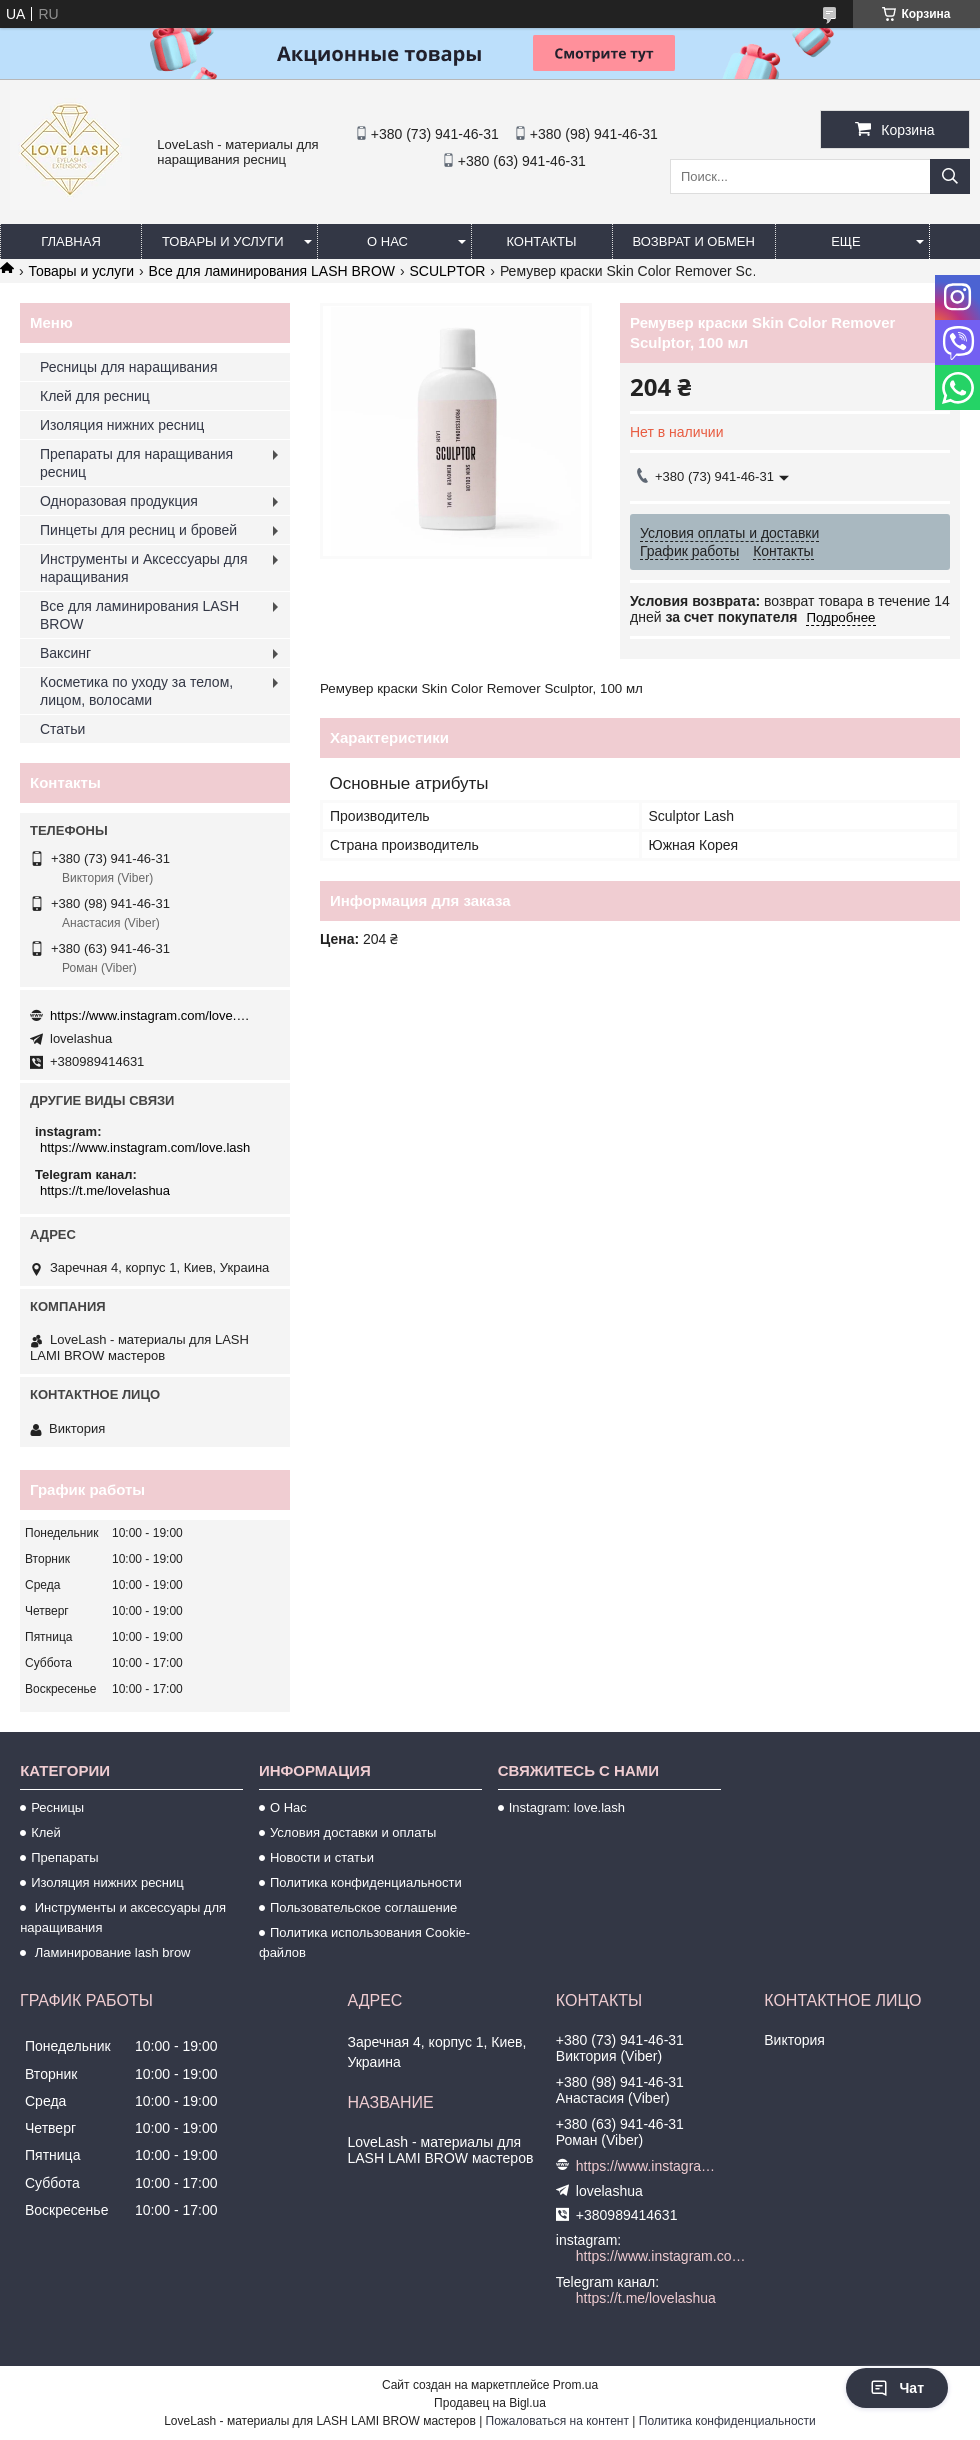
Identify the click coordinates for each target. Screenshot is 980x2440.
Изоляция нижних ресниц (122, 425)
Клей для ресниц (95, 396)
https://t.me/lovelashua (105, 1190)
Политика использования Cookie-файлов (364, 1942)
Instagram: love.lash (567, 1807)
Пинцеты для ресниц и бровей (138, 530)
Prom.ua (575, 2385)
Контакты (541, 241)
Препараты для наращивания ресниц (136, 463)
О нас (387, 241)
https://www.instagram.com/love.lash (150, 1015)
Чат (897, 2388)
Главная (71, 241)
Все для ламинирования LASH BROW (272, 271)
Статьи (62, 729)
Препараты (65, 1857)
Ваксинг (65, 653)
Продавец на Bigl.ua (490, 2403)
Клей (46, 1832)
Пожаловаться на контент (557, 2421)
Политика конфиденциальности (366, 1882)
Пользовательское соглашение (363, 1907)
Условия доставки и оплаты (353, 1832)
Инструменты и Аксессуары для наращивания (144, 568)
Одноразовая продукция (119, 501)
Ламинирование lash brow (110, 1952)
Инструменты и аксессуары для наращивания (123, 1917)
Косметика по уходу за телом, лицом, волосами (136, 691)
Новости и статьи (322, 1857)
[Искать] (950, 176)
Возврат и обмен (694, 241)
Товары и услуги (223, 241)
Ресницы (57, 1807)
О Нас (288, 1807)
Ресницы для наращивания (128, 367)
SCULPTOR (447, 271)
